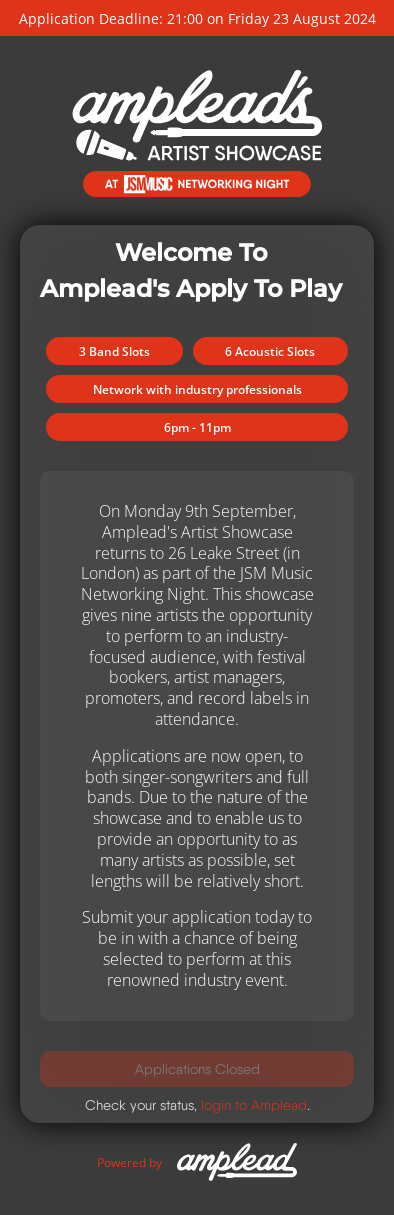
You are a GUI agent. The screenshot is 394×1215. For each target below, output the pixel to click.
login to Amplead (254, 1105)
